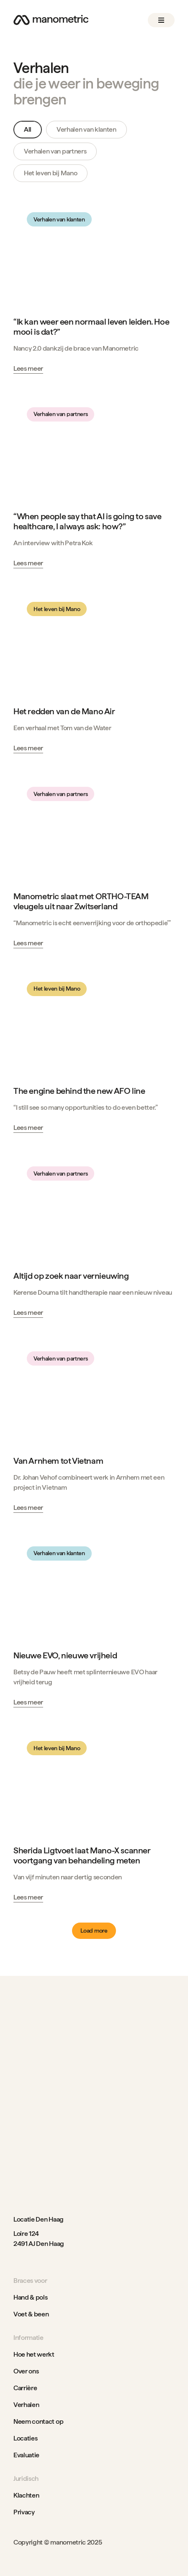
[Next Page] (94, 1931)
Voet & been (31, 2314)
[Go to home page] (51, 20)
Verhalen (26, 2405)
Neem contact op (38, 2421)
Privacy (24, 2512)
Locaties (25, 2438)
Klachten (26, 2495)
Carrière (25, 2388)
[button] (161, 20)
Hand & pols (30, 2297)
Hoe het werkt (33, 2354)
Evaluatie (26, 2455)
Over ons (26, 2371)
